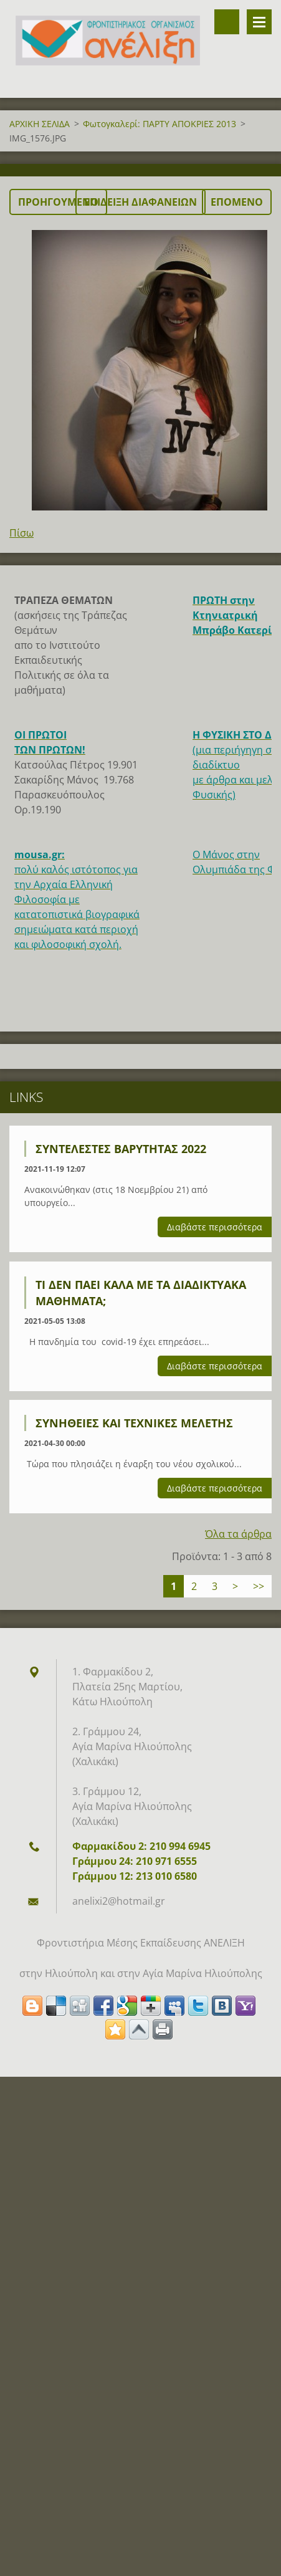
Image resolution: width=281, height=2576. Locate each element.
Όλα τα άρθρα (238, 1534)
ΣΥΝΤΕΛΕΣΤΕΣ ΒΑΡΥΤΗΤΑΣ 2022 (121, 1148)
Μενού (259, 21)
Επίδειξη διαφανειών (140, 202)
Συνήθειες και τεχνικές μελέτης (134, 1422)
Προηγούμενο (58, 202)
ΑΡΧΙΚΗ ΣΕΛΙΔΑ (39, 124)
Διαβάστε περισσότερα (214, 1227)
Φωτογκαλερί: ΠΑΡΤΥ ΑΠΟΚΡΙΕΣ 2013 (159, 124)
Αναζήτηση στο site (226, 21)
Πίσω (21, 533)
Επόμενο (237, 202)
